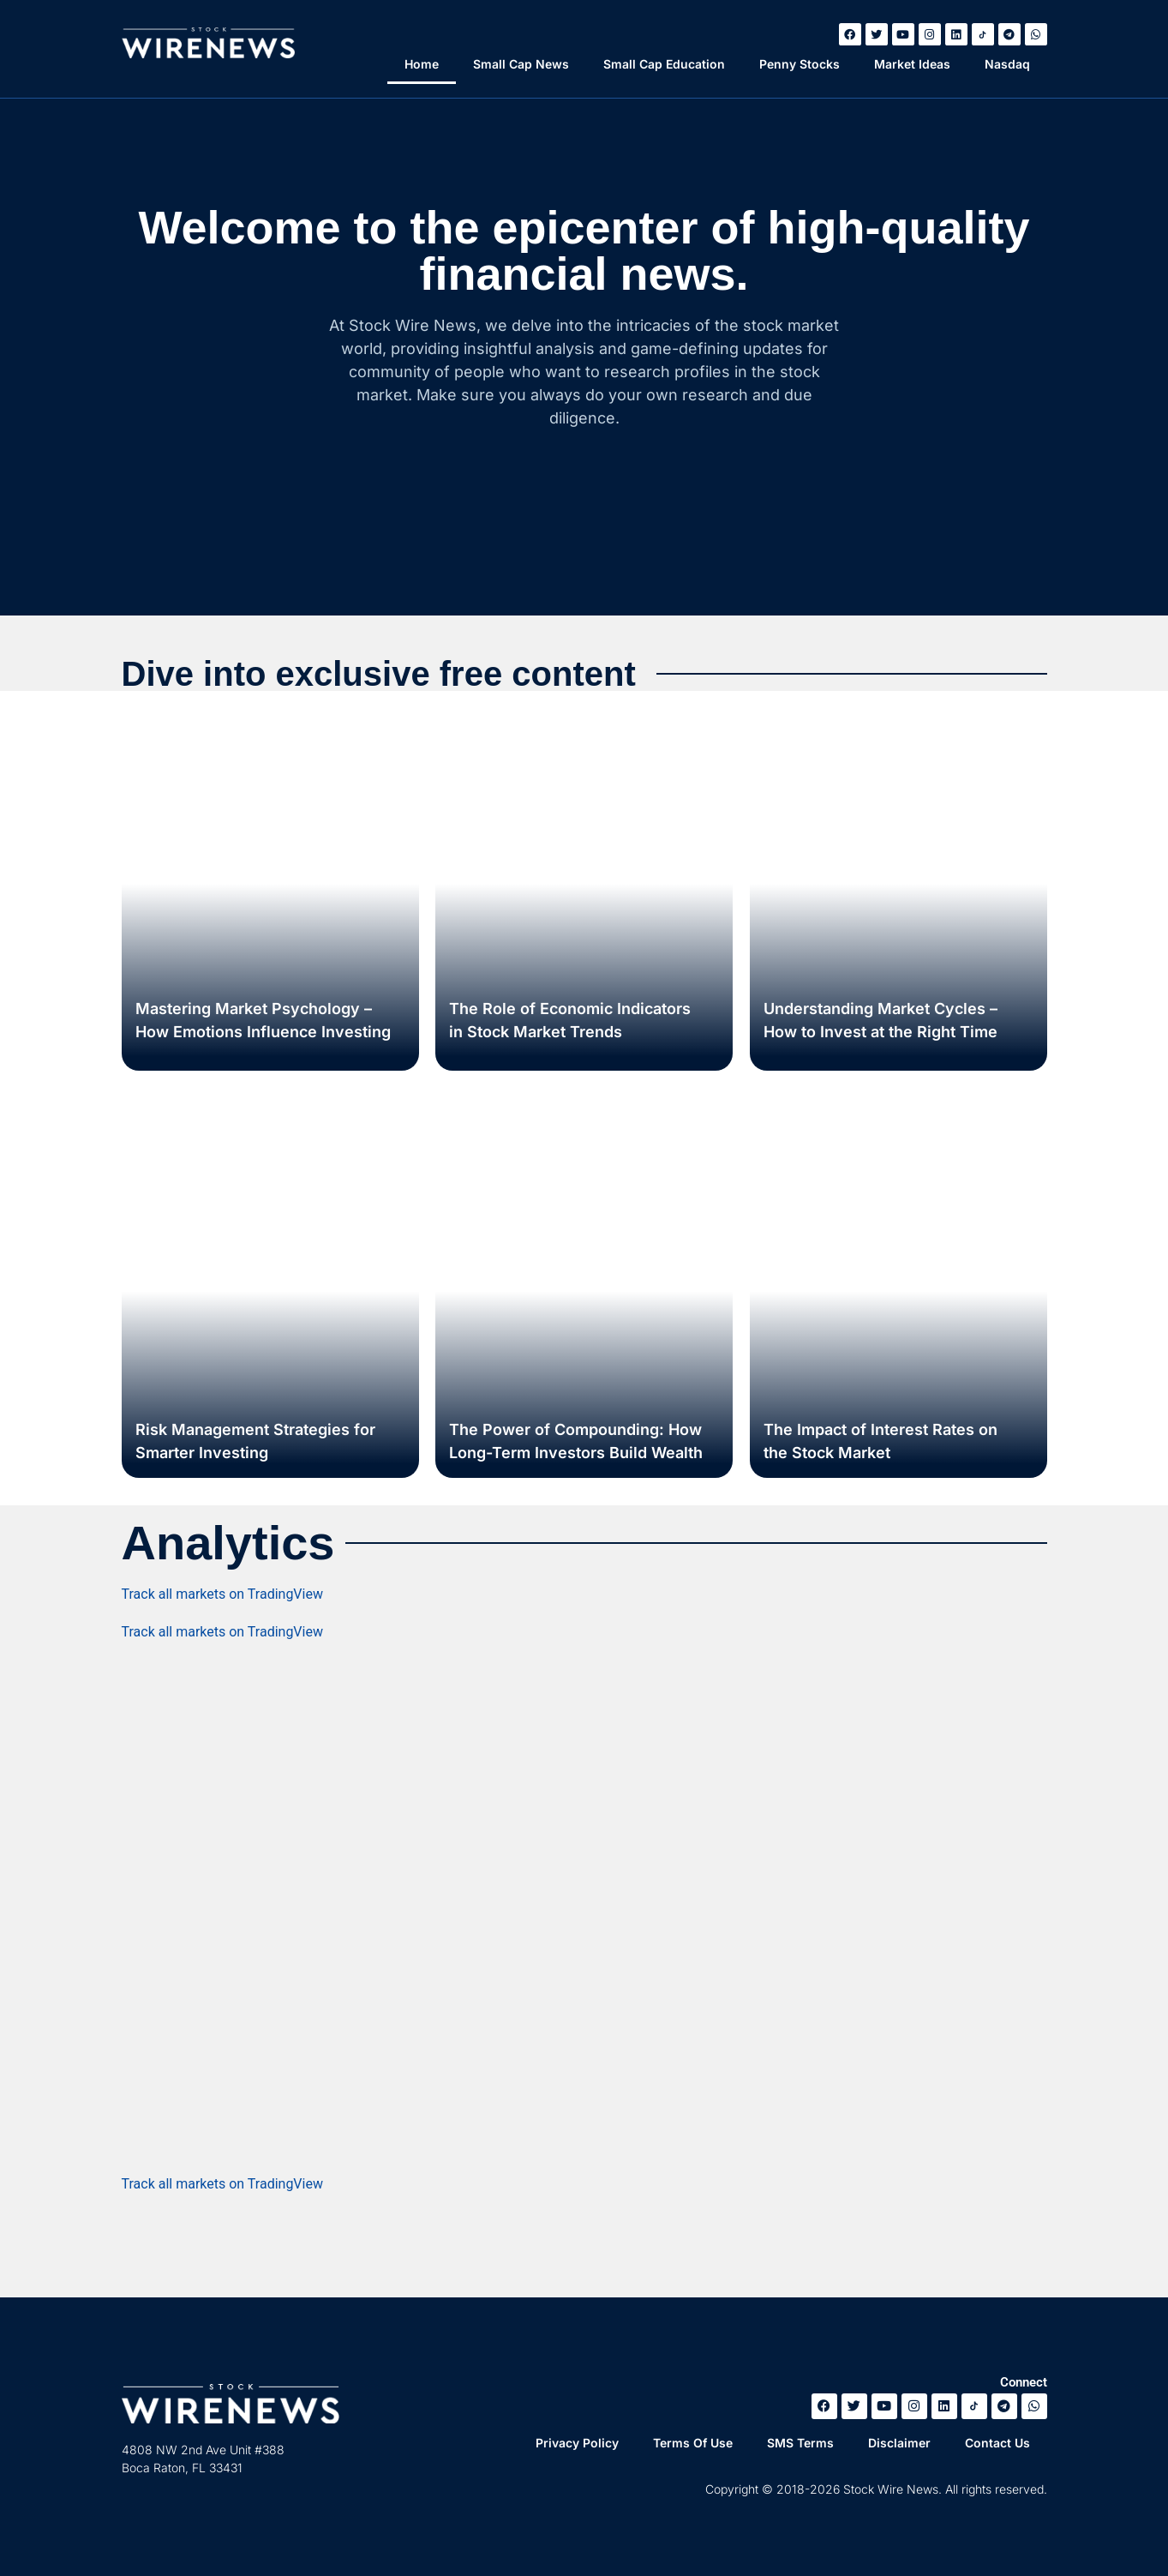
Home (421, 64)
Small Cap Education (664, 64)
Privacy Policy (577, 2442)
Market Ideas (912, 64)
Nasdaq (1007, 64)
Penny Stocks (799, 64)
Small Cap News (521, 64)
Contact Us (997, 2442)
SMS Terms (800, 2442)
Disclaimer (899, 2442)
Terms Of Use (693, 2442)
